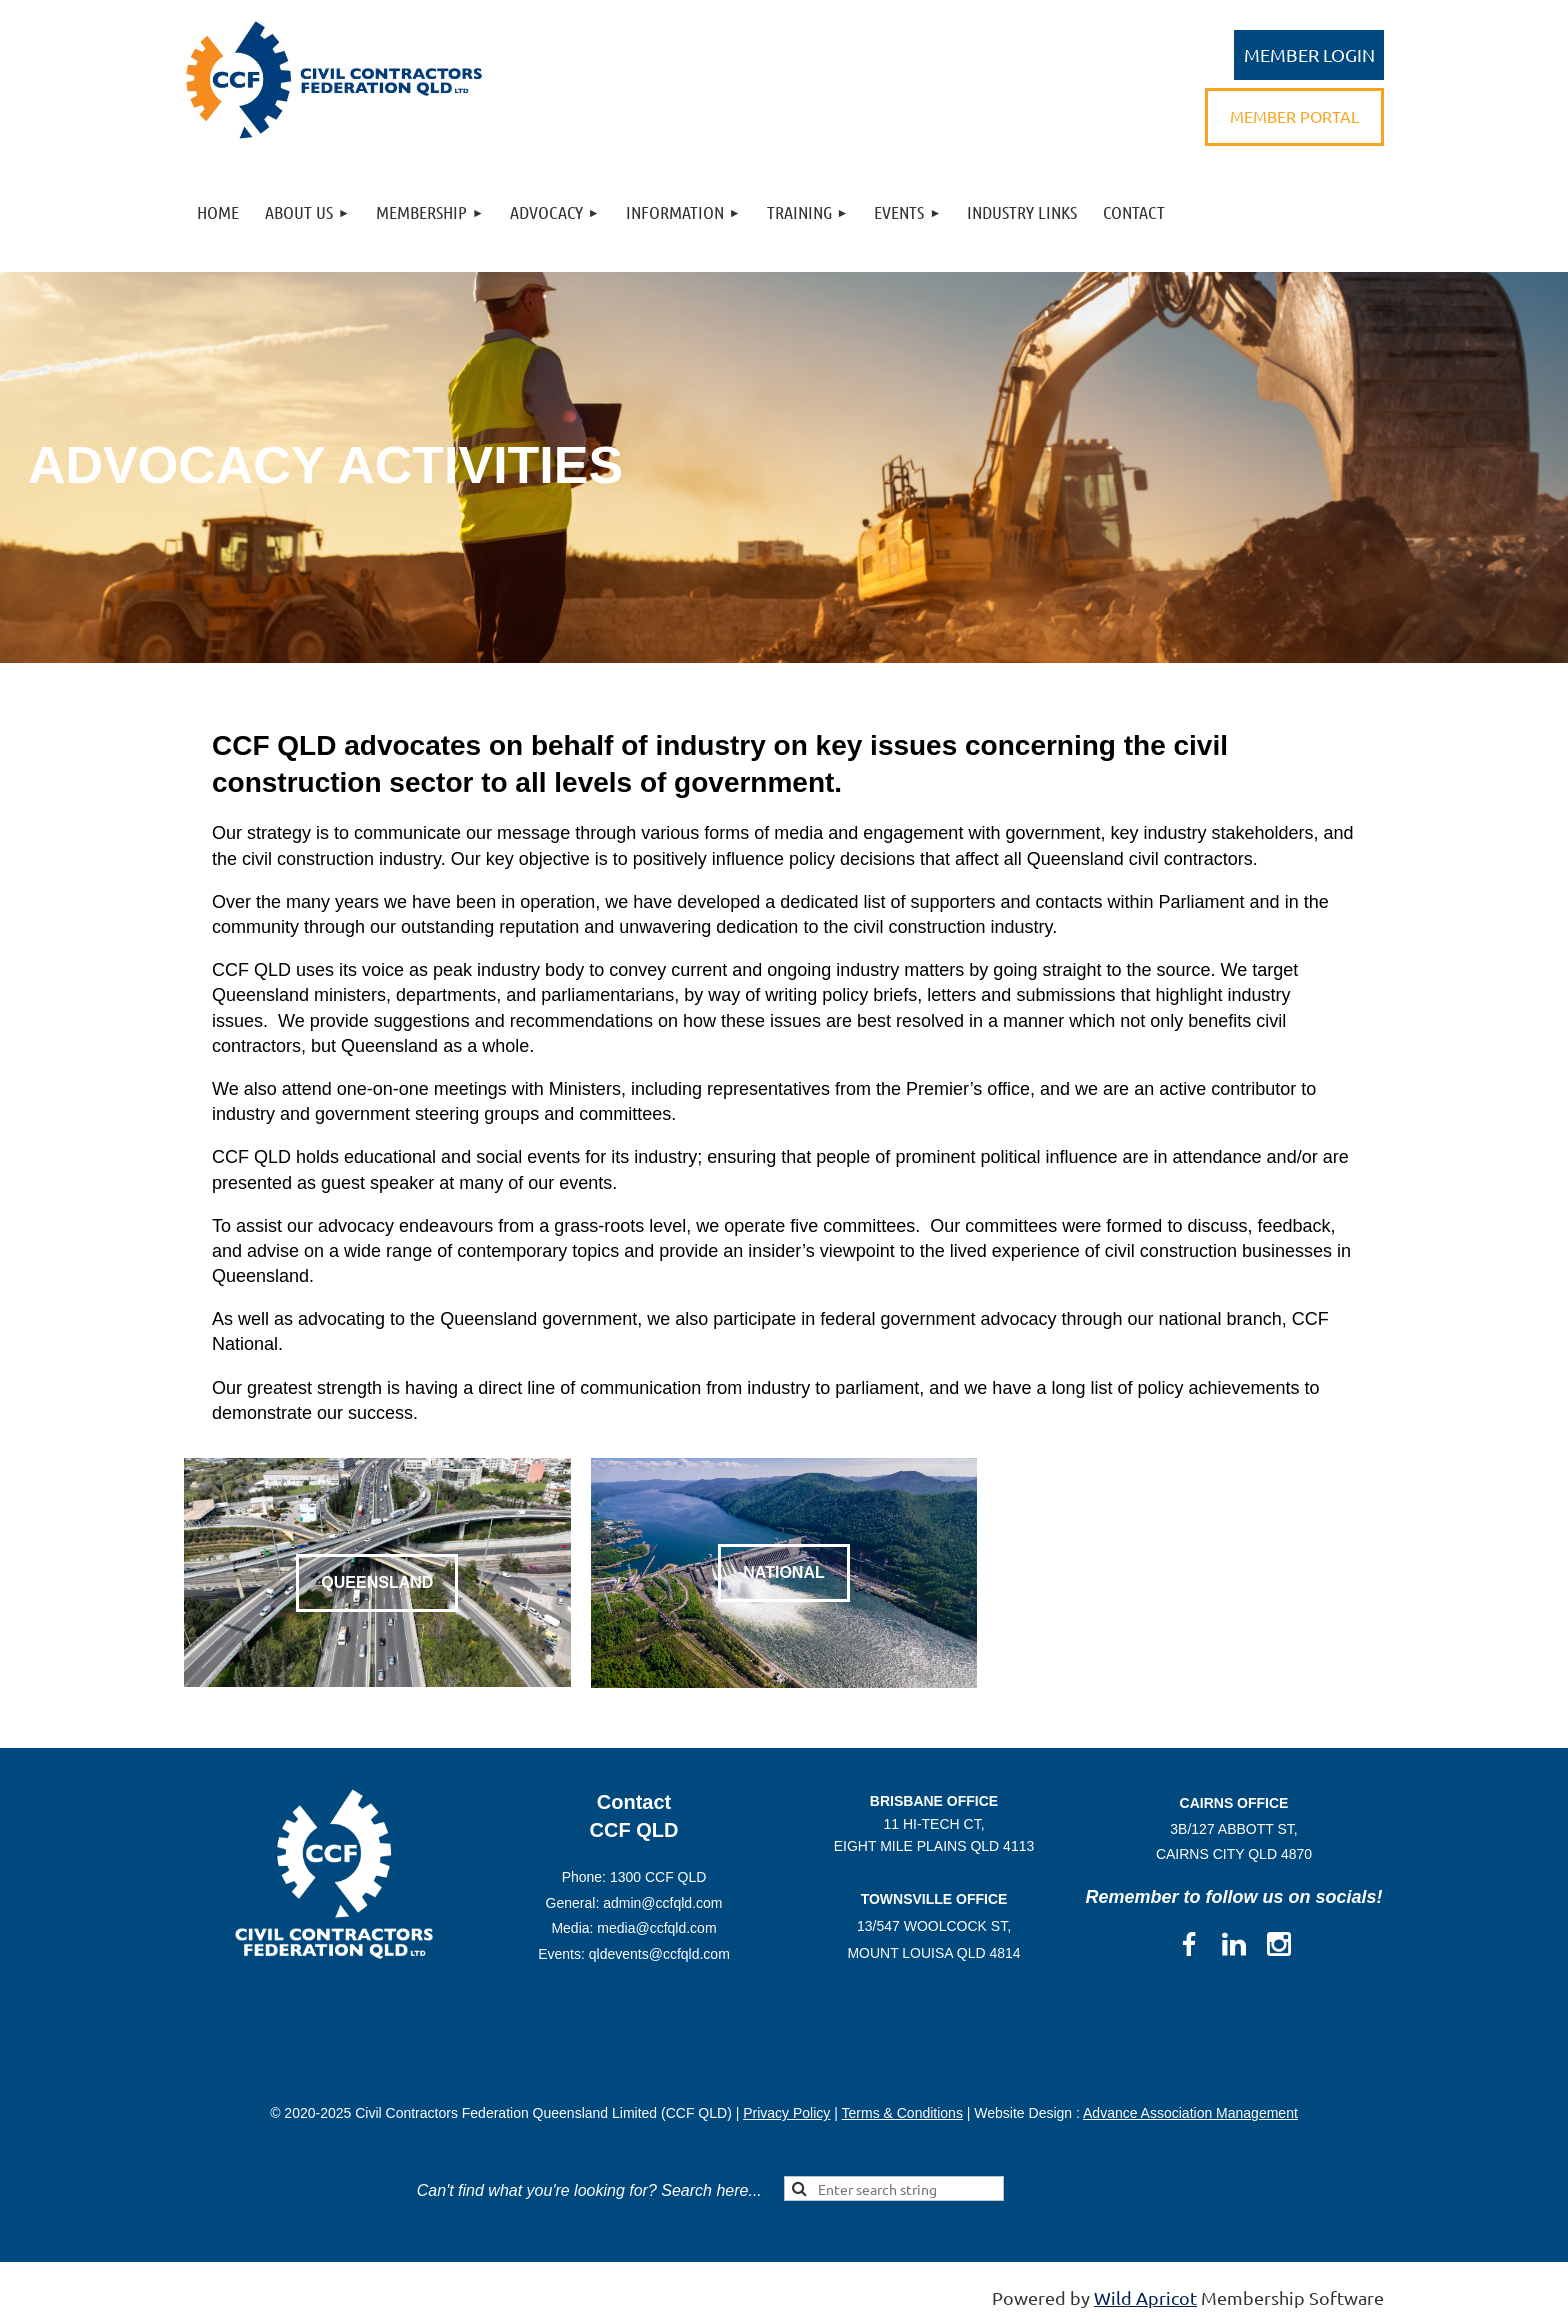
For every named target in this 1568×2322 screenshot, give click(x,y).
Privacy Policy (786, 2113)
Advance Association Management (1190, 2113)
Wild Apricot (1145, 2297)
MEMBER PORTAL (1294, 116)
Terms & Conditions (902, 2113)
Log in (1309, 55)
